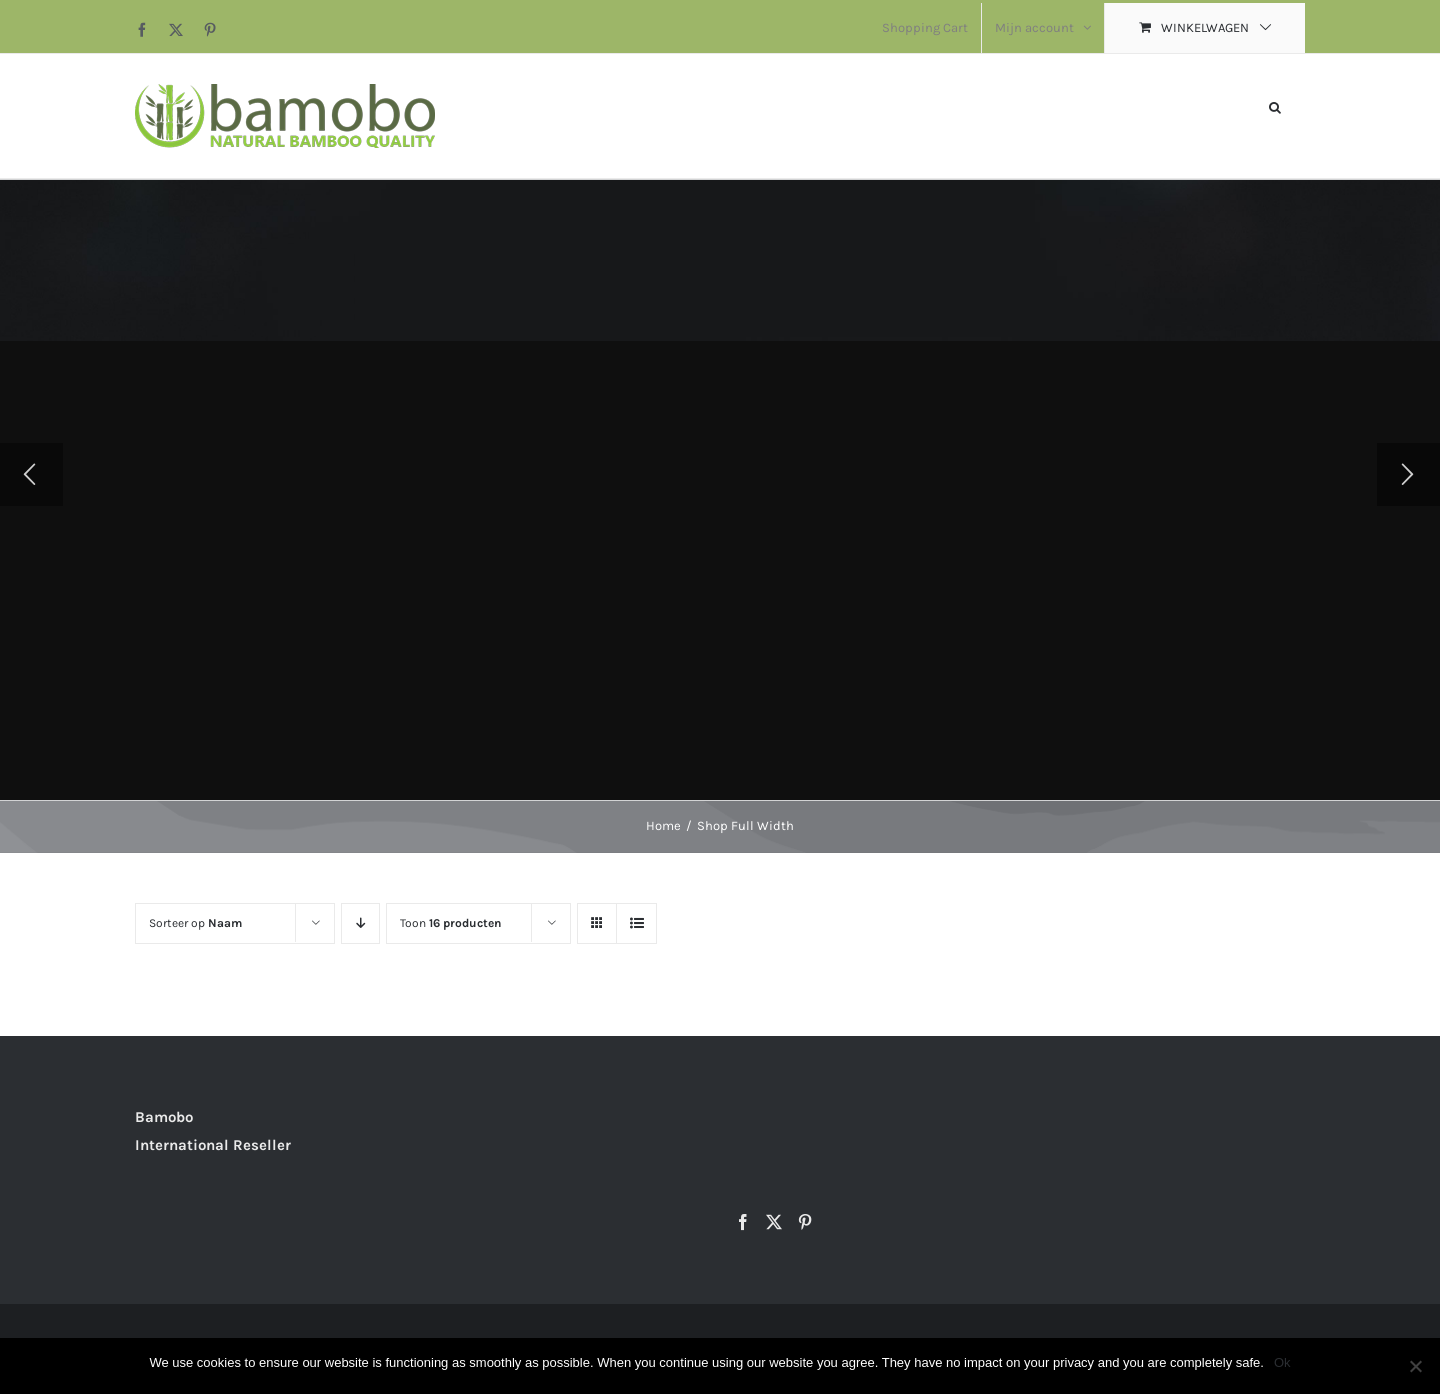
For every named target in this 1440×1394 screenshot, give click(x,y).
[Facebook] (743, 1222)
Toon (450, 923)
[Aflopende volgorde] (360, 923)
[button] (1275, 105)
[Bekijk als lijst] (636, 923)
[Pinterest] (805, 1222)
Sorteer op (195, 923)
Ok (1282, 1362)
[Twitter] (774, 1222)
